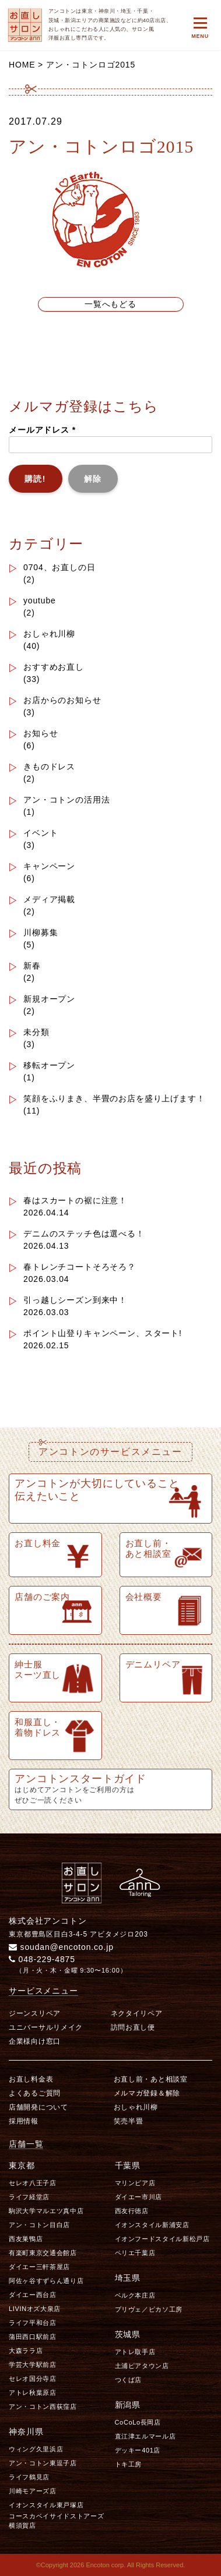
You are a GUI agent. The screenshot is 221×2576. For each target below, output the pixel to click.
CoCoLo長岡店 (138, 2422)
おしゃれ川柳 (49, 633)
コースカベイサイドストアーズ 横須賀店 (58, 2520)
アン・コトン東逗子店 (43, 2463)
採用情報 (23, 2121)
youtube (39, 600)
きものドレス (49, 766)
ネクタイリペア (137, 2013)
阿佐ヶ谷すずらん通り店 (46, 2280)
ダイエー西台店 (33, 2294)
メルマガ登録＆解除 (147, 2093)
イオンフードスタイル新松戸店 (162, 2238)
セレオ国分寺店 (33, 2378)
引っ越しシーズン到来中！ (75, 1300)
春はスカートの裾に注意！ (75, 1200)
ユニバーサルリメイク (46, 2027)
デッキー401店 (138, 2450)
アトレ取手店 (135, 2351)
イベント (40, 833)
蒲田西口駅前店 (33, 2336)
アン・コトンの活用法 (66, 799)
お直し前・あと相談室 (151, 2079)
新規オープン (49, 998)
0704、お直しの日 (59, 567)
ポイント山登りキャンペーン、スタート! (102, 1333)
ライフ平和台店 (33, 2322)
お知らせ (40, 733)
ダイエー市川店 (139, 2196)
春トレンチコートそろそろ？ (79, 1266)
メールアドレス (42, 429)
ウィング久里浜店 (36, 2449)
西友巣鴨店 (26, 2238)
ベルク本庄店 (135, 2295)
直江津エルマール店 (145, 2436)
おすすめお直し (53, 667)
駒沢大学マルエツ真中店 (46, 2210)
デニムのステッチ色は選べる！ (84, 1233)
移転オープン (49, 1065)
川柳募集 (40, 932)
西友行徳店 (132, 2210)
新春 (32, 965)
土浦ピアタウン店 (142, 2365)
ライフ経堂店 (29, 2196)
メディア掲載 (49, 899)
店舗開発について (38, 2107)
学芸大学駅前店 (33, 2364)
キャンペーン (49, 866)
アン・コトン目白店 (39, 2224)
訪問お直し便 (133, 2027)
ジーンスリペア (35, 2013)
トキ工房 (128, 2464)
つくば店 (128, 2379)
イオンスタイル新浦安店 (152, 2224)
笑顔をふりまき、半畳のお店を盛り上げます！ (114, 1098)
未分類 (36, 1032)
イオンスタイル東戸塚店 (46, 2504)
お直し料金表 (31, 2079)
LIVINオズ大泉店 (35, 2308)
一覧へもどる (110, 304)
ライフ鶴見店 (29, 2476)
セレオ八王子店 (33, 2182)
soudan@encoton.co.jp (61, 1947)
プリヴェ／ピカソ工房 (149, 2309)
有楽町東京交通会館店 (43, 2252)
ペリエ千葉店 (135, 2252)
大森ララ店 (26, 2350)
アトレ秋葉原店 (33, 2392)
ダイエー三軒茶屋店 (39, 2266)
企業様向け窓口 (35, 2041)
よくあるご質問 (35, 2093)
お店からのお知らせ (62, 700)
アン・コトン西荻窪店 (43, 2406)
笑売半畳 (128, 2121)
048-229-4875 (42, 1959)
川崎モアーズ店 (33, 2490)
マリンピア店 (135, 2182)
